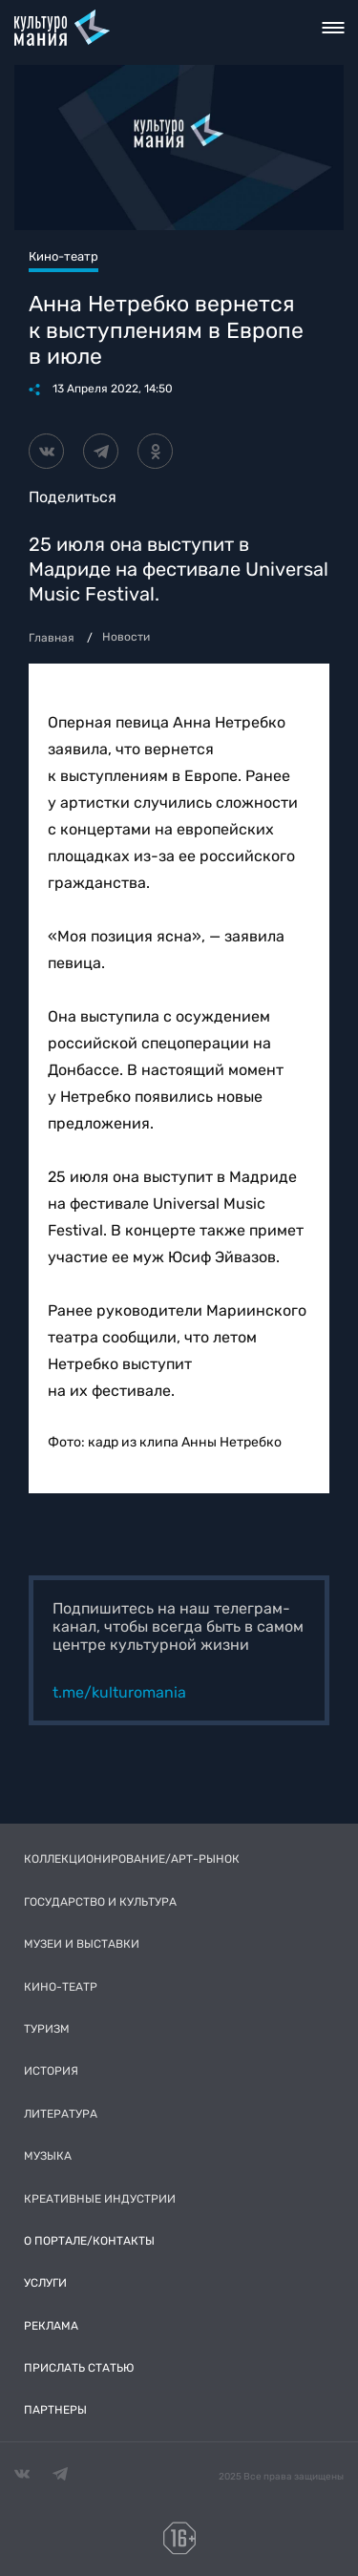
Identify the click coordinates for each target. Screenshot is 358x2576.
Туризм (47, 2029)
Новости (126, 637)
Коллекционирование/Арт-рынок (132, 1859)
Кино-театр (60, 1987)
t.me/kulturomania (119, 1692)
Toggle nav (333, 27)
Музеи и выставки (81, 1944)
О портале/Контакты (89, 2241)
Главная (51, 637)
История (51, 2071)
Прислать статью (79, 2368)
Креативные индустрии (100, 2199)
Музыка (48, 2156)
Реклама (51, 2326)
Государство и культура (100, 1902)
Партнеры (55, 2410)
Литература (60, 2114)
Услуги (45, 2283)
